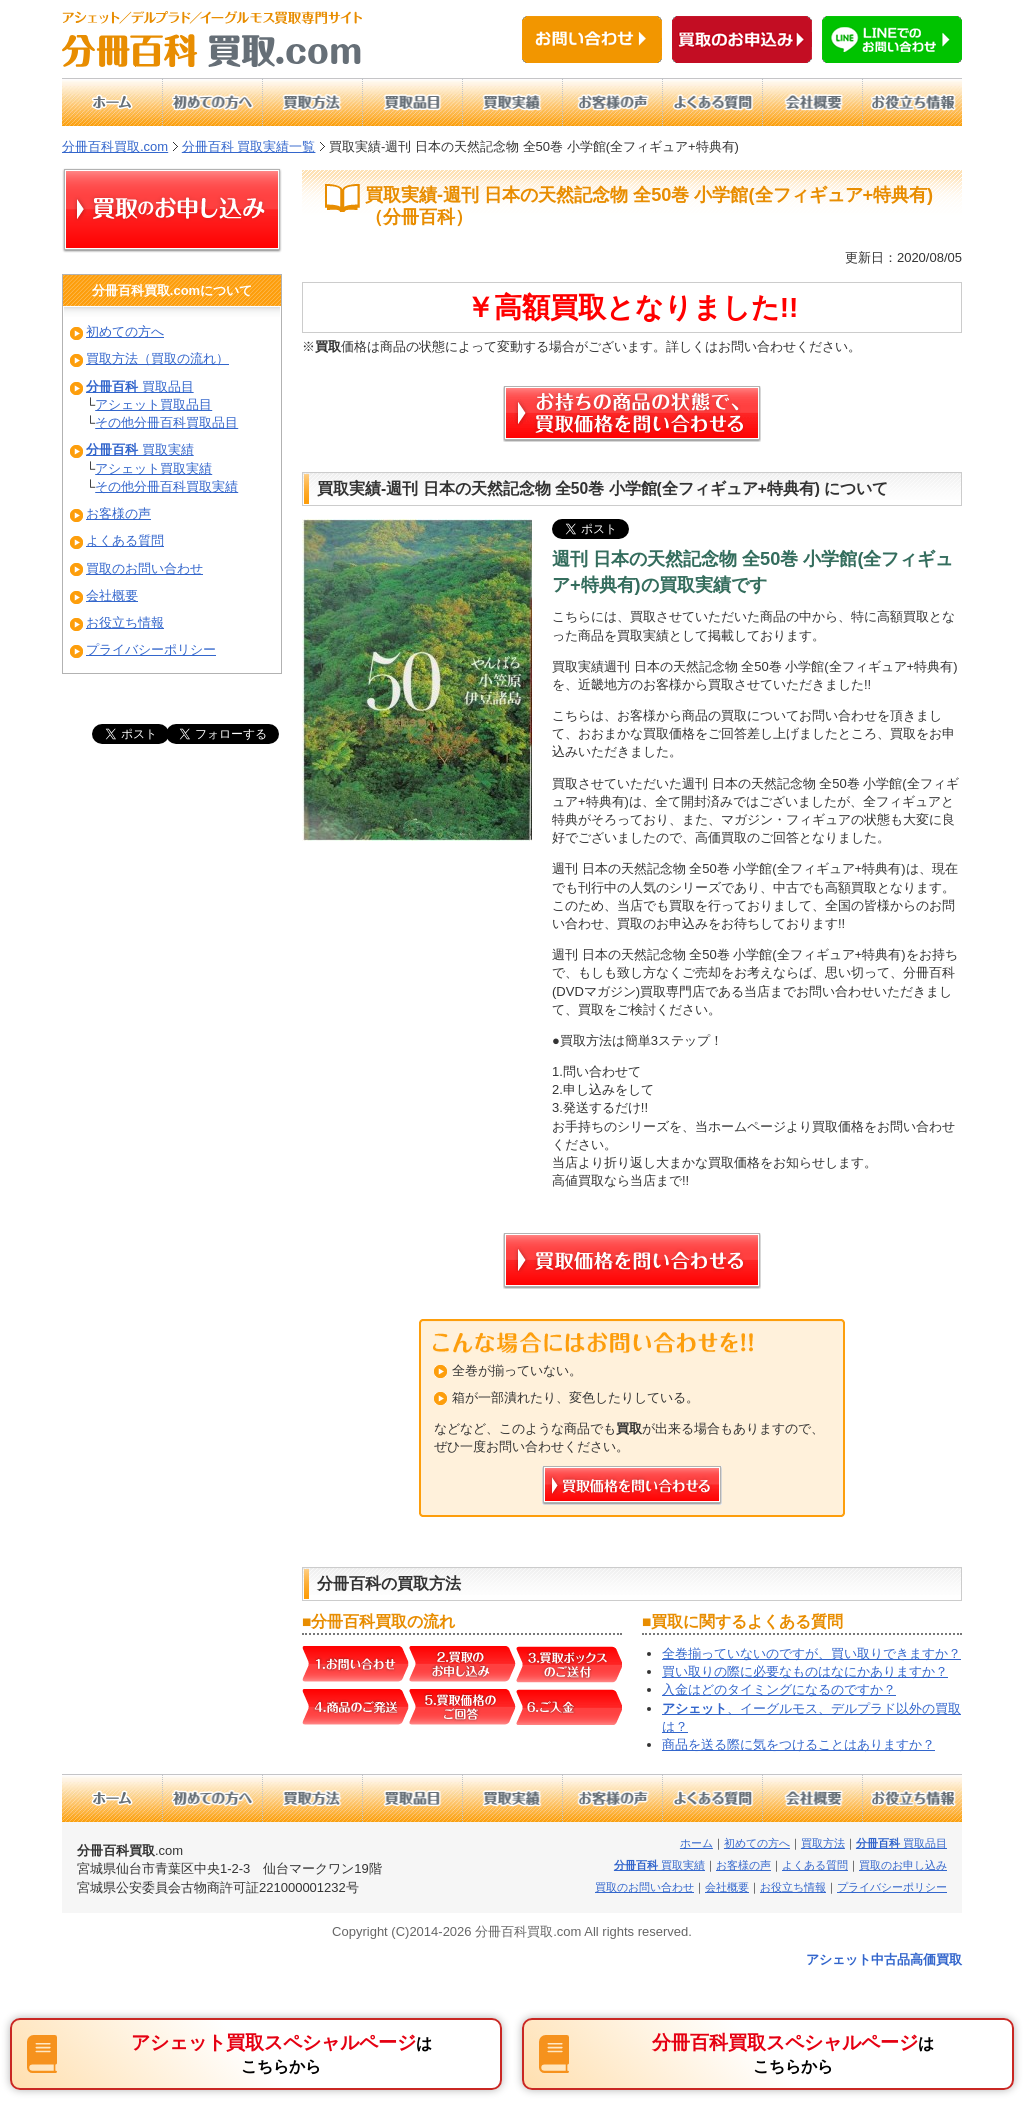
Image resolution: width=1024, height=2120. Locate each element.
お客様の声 (118, 513)
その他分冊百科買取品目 (166, 422)
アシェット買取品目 (153, 404)
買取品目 (140, 386)
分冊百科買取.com (115, 146)
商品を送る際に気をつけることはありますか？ (798, 1744)
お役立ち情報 (125, 622)
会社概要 (112, 595)
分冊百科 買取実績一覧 (249, 146)
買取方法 (823, 1843)
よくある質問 (125, 540)
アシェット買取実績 (153, 468)
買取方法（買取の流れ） (157, 358)
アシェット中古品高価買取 (884, 1959)
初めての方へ (125, 331)
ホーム (696, 1843)
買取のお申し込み (903, 1865)
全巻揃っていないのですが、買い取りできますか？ (811, 1653)
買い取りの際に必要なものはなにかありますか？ (805, 1671)
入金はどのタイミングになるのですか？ (779, 1689)
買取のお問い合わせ (144, 568)
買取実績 (140, 449)
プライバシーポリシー (151, 649)
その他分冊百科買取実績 (166, 486)
